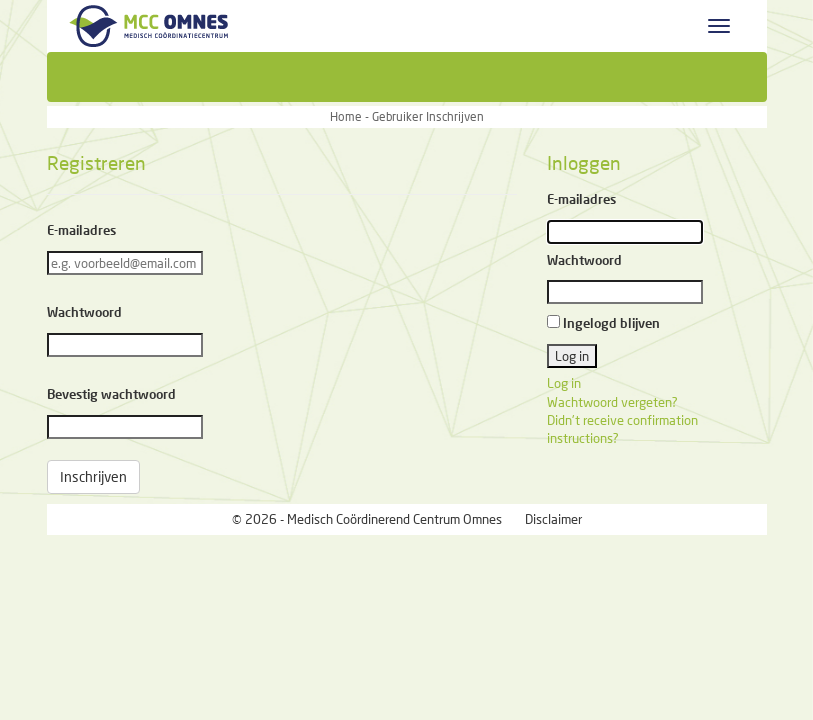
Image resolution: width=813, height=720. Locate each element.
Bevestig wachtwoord (111, 394)
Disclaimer (553, 519)
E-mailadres (81, 230)
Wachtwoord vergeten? (612, 402)
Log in (564, 383)
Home (346, 116)
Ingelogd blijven (611, 323)
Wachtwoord (84, 312)
